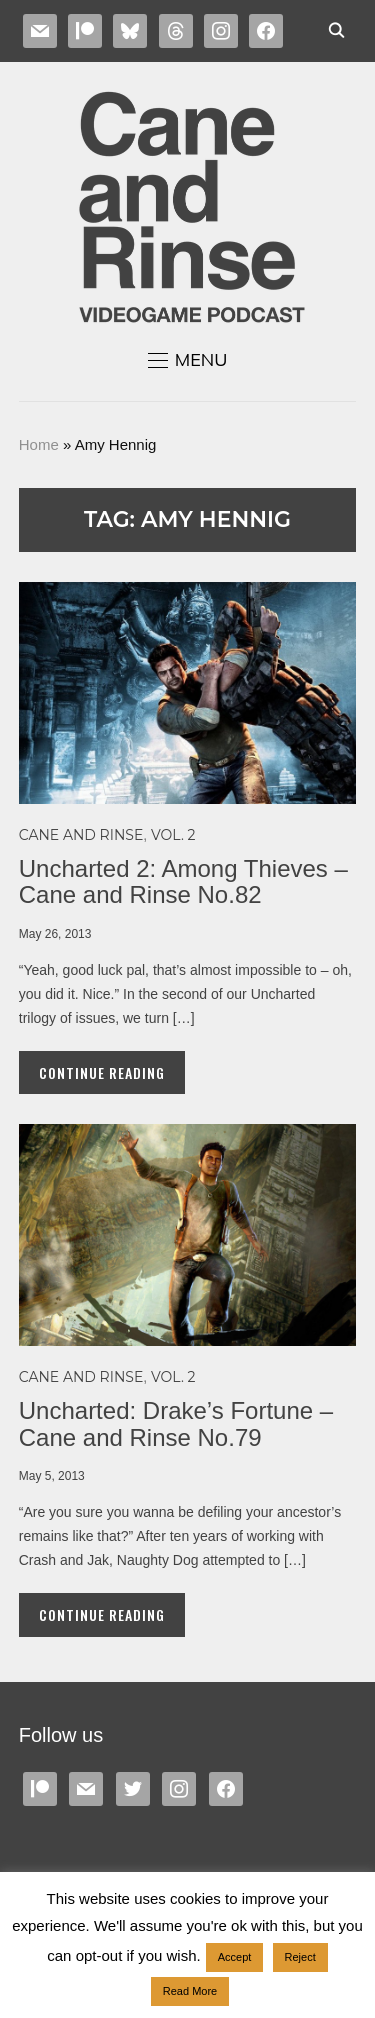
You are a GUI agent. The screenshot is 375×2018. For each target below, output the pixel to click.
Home (39, 444)
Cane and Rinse (81, 835)
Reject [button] (300, 1957)
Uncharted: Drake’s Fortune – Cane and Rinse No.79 (176, 1423)
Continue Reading (102, 1072)
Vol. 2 (173, 835)
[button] (188, 360)
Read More (190, 1991)
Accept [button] (235, 1957)
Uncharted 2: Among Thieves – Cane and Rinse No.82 (183, 881)
